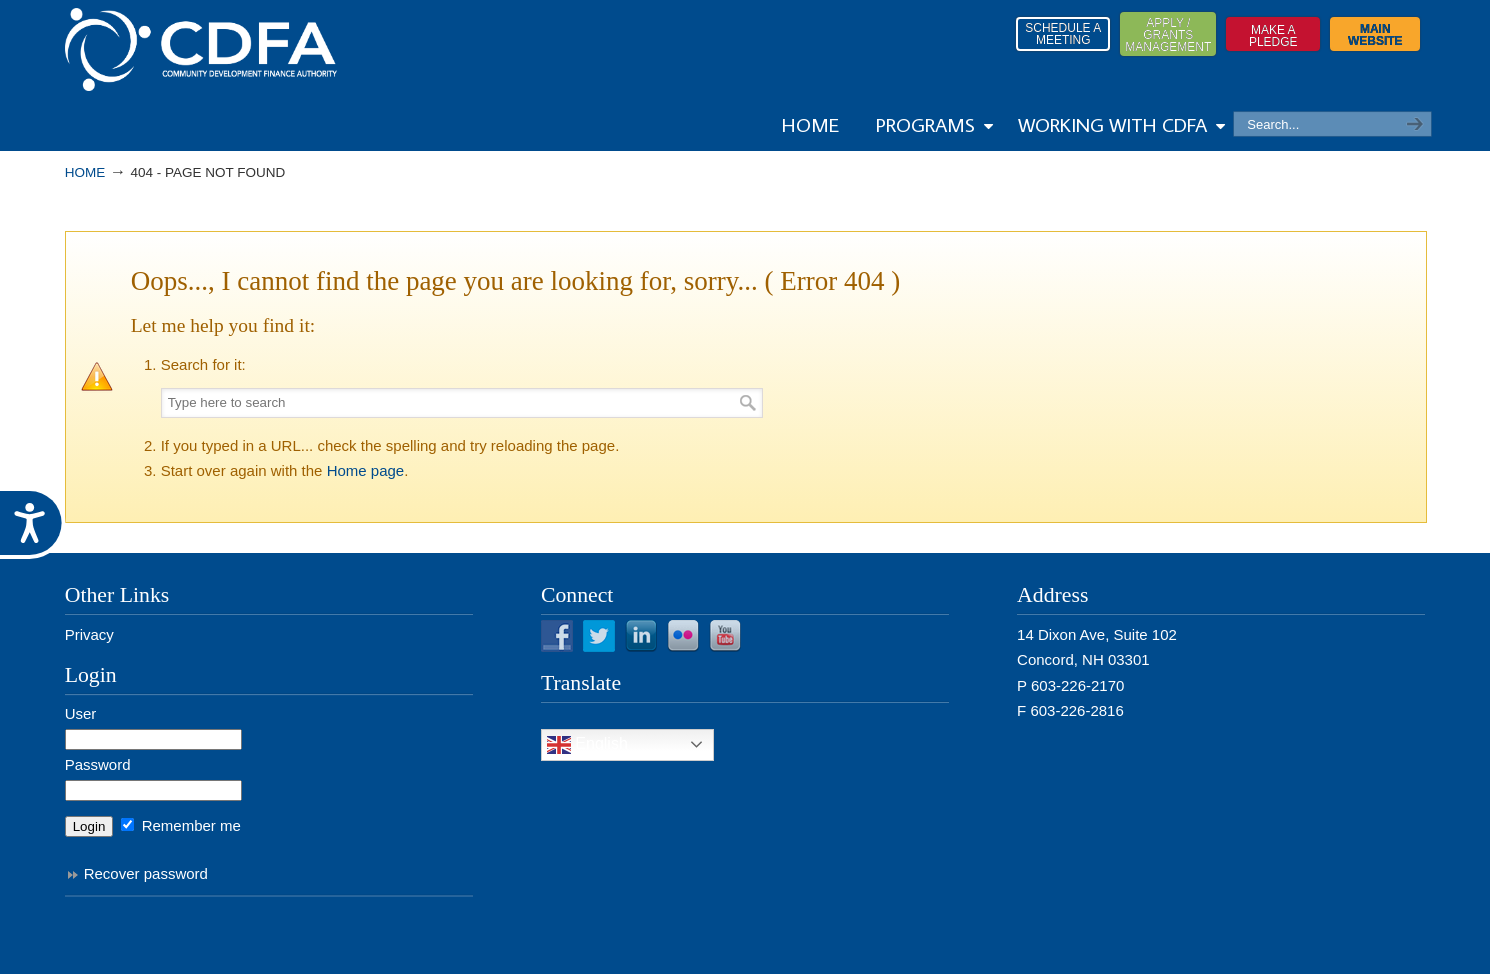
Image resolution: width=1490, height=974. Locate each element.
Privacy (89, 634)
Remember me (180, 825)
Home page (366, 470)
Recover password (146, 873)
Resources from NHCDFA (201, 49)
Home (85, 172)
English (587, 745)
